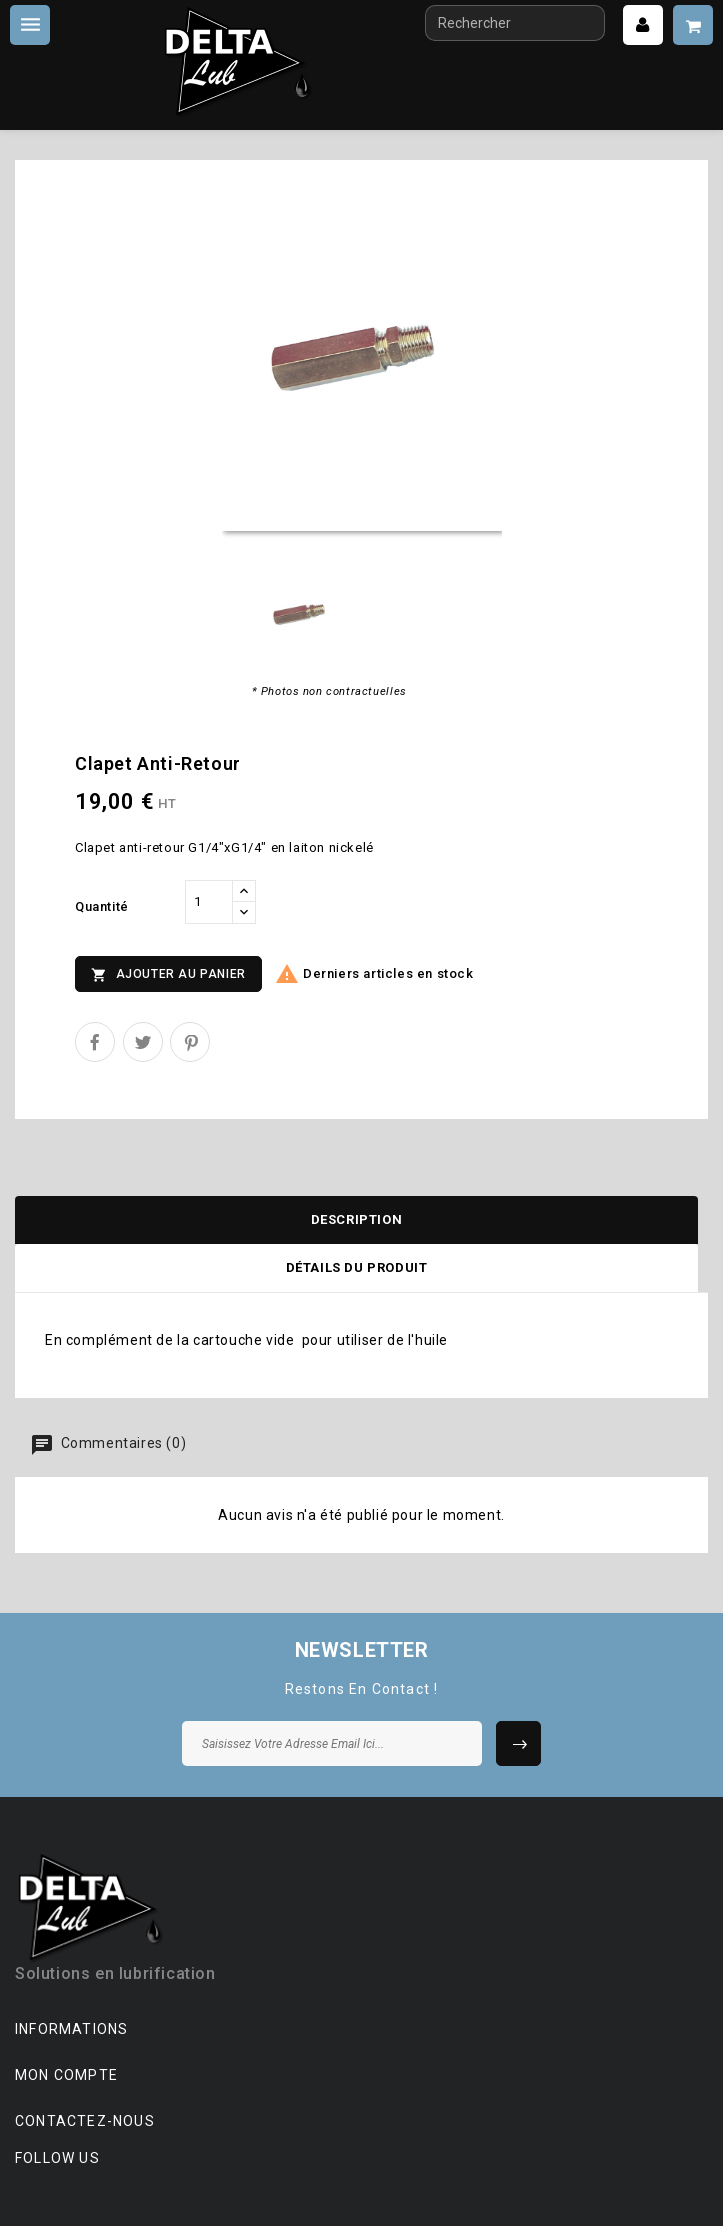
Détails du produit (357, 1267)
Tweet (143, 1042)
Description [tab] (357, 1219)
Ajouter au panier (168, 975)
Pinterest (190, 1042)
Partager (95, 1042)
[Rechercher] (515, 23)
